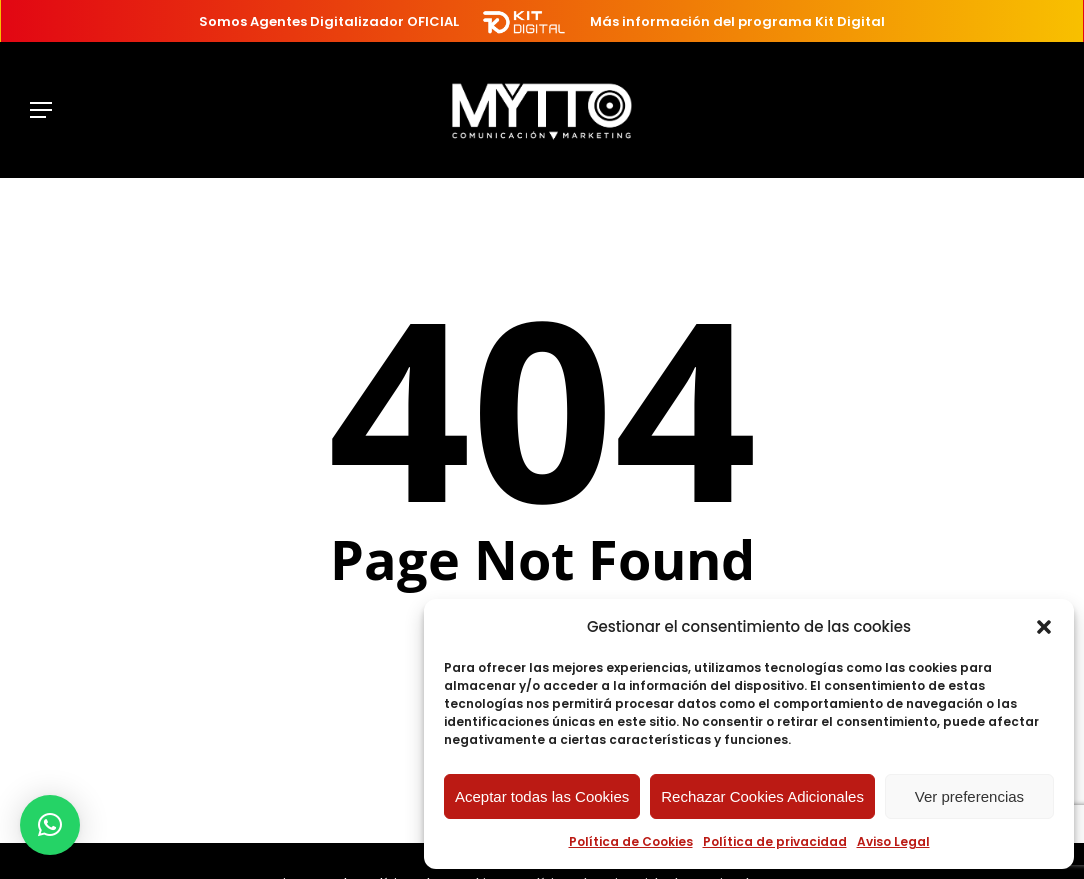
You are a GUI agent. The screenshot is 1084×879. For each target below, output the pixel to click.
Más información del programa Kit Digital (737, 21)
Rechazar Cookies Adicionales (762, 796)
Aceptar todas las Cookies (542, 796)
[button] (1044, 627)
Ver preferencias (969, 796)
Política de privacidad (775, 841)
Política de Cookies (631, 841)
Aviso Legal (893, 841)
